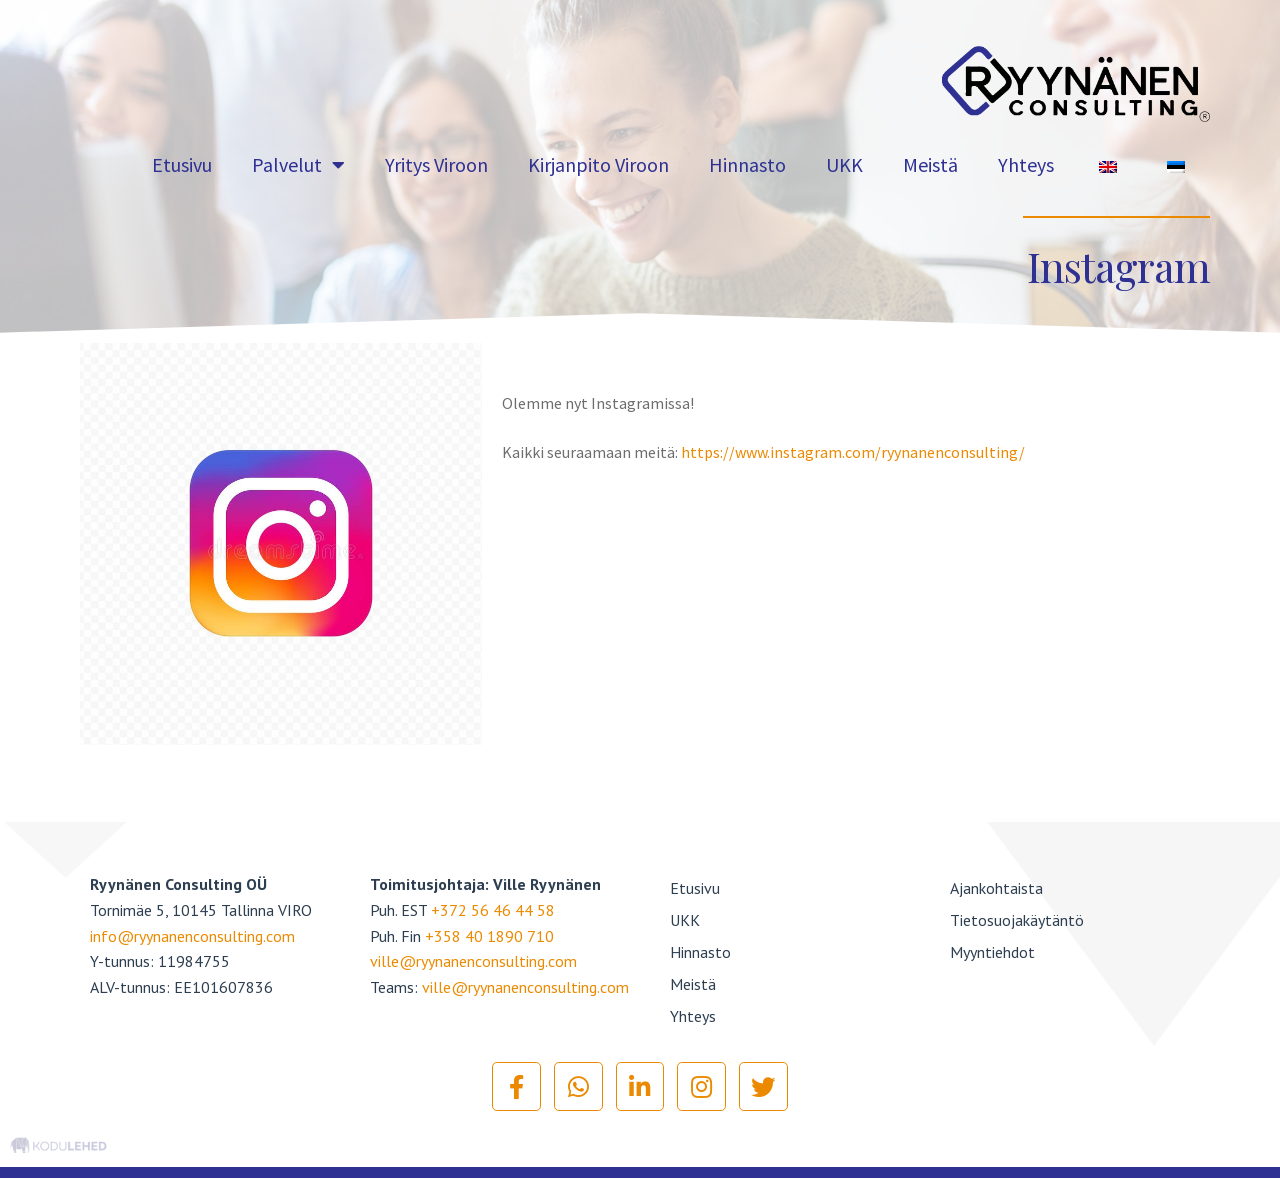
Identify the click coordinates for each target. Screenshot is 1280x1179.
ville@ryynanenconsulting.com (473, 961)
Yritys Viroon (436, 164)
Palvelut (298, 165)
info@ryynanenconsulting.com (192, 936)
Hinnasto (747, 164)
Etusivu (182, 164)
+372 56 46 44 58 (493, 910)
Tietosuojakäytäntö (1017, 920)
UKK (844, 164)
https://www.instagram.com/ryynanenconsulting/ (853, 452)
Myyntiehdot (992, 952)
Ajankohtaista (996, 888)
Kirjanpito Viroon (598, 164)
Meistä (930, 164)
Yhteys (1026, 164)
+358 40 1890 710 (489, 936)
